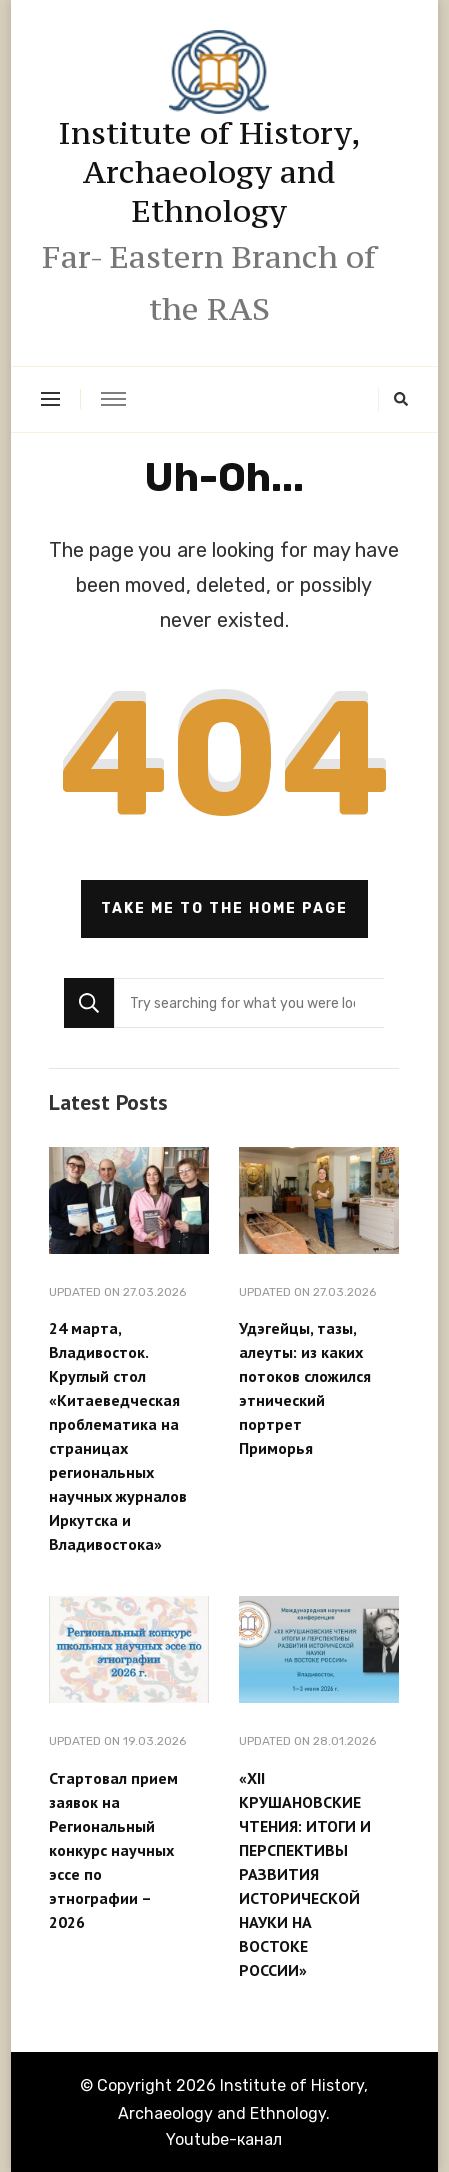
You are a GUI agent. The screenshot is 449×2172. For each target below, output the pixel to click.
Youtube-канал (224, 2139)
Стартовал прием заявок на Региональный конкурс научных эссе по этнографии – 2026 (113, 1850)
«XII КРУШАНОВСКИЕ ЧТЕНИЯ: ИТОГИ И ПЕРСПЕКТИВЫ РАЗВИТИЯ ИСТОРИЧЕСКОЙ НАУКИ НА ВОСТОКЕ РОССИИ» (305, 1874)
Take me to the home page (224, 908)
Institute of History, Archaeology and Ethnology (209, 172)
